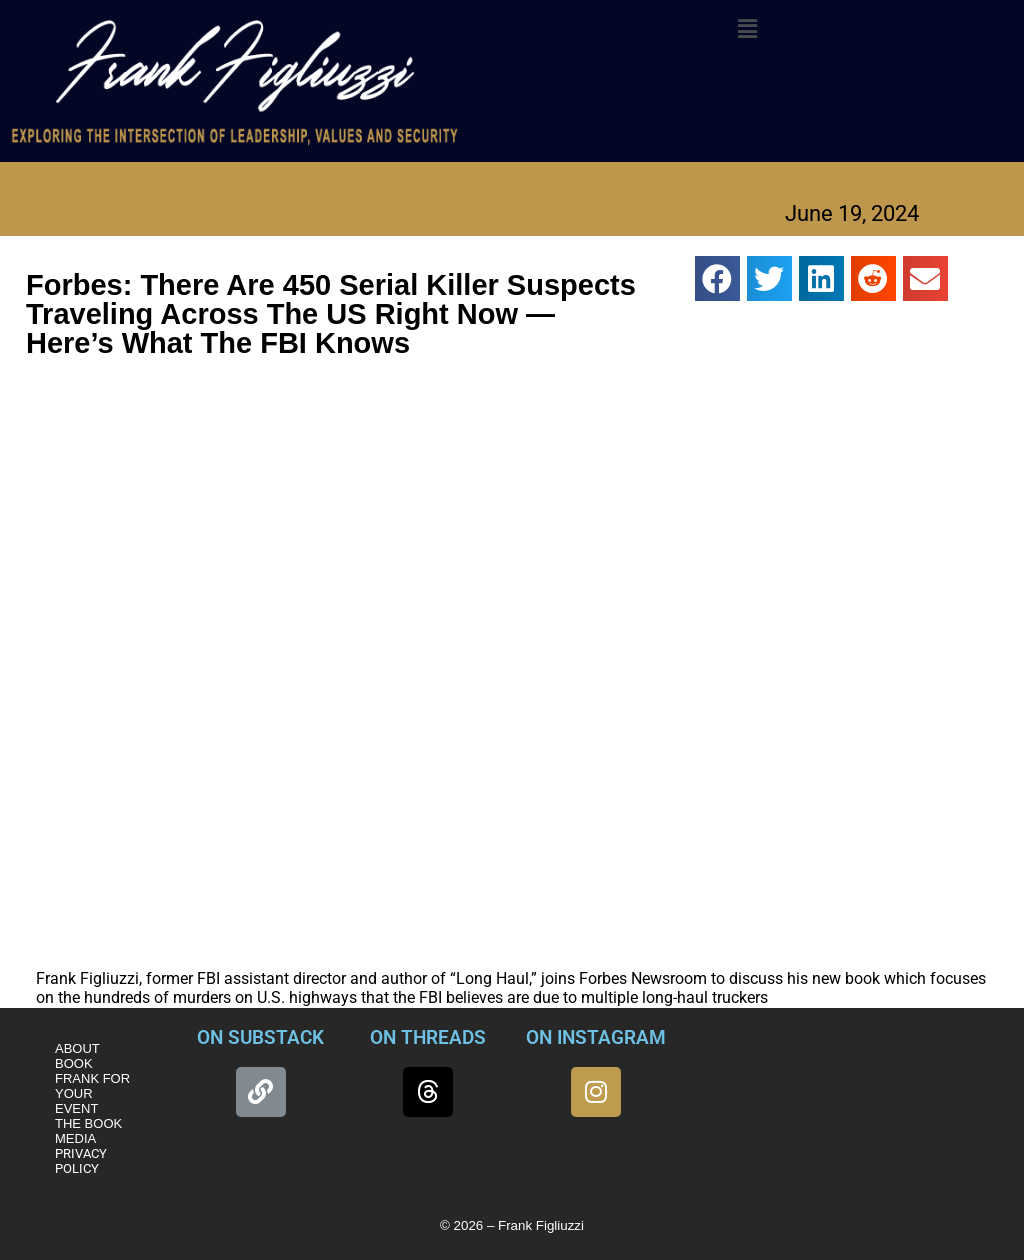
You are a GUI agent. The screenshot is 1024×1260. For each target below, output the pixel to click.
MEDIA (75, 1138)
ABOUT (77, 1048)
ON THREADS (428, 1037)
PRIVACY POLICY (81, 1161)
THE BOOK (88, 1123)
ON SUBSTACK (260, 1037)
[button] (747, 29)
